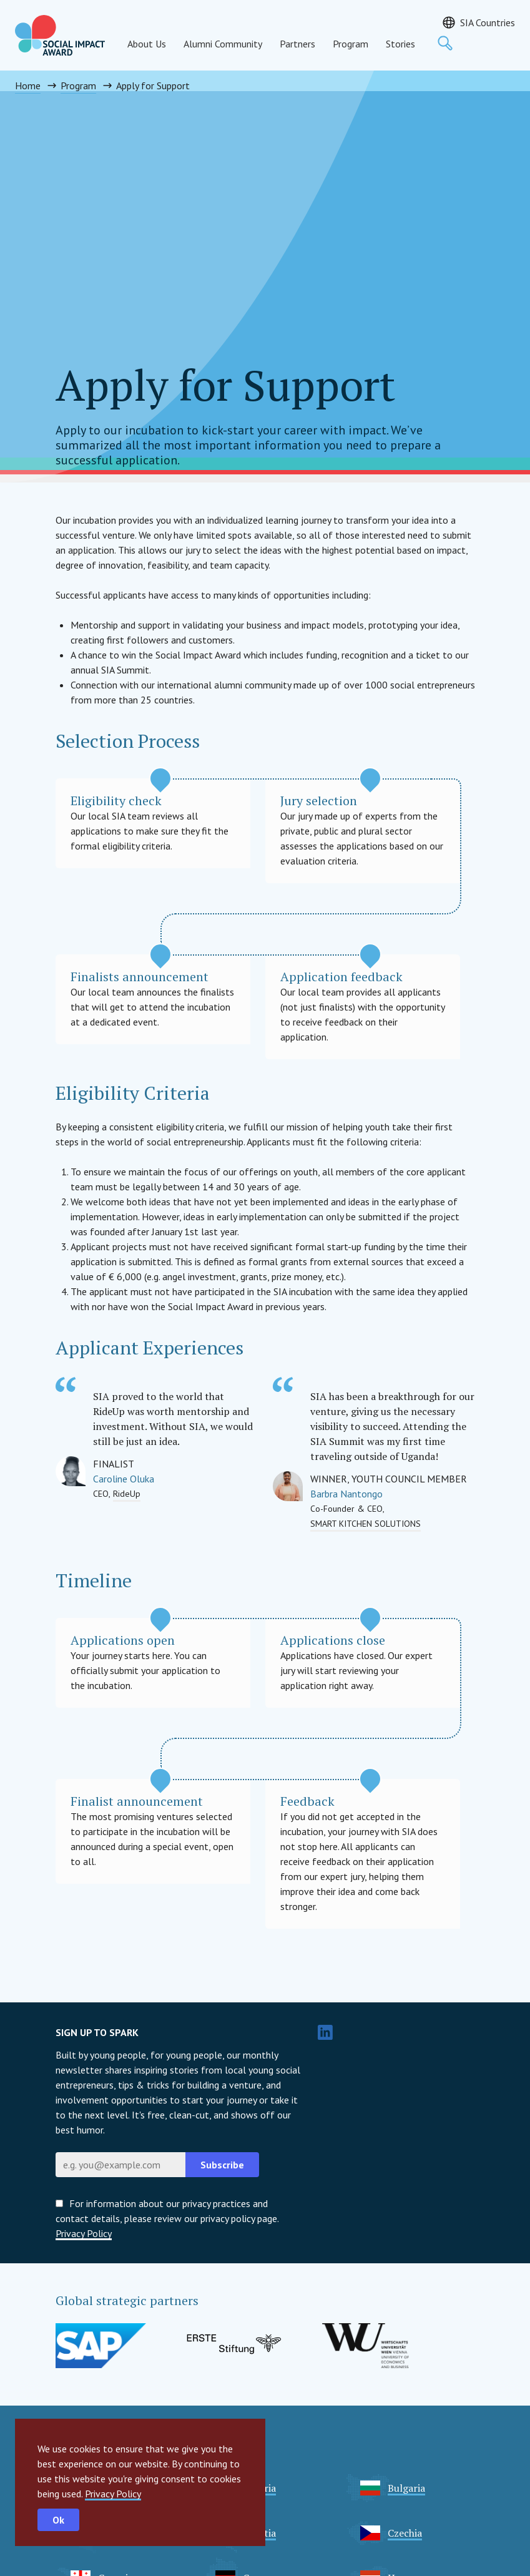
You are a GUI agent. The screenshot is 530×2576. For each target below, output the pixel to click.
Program (350, 43)
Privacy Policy (113, 2493)
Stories (400, 43)
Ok (58, 2520)
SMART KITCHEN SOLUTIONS (365, 1523)
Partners (297, 43)
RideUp (126, 1493)
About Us (146, 43)
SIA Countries (487, 22)
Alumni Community (223, 43)
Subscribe (222, 2164)
